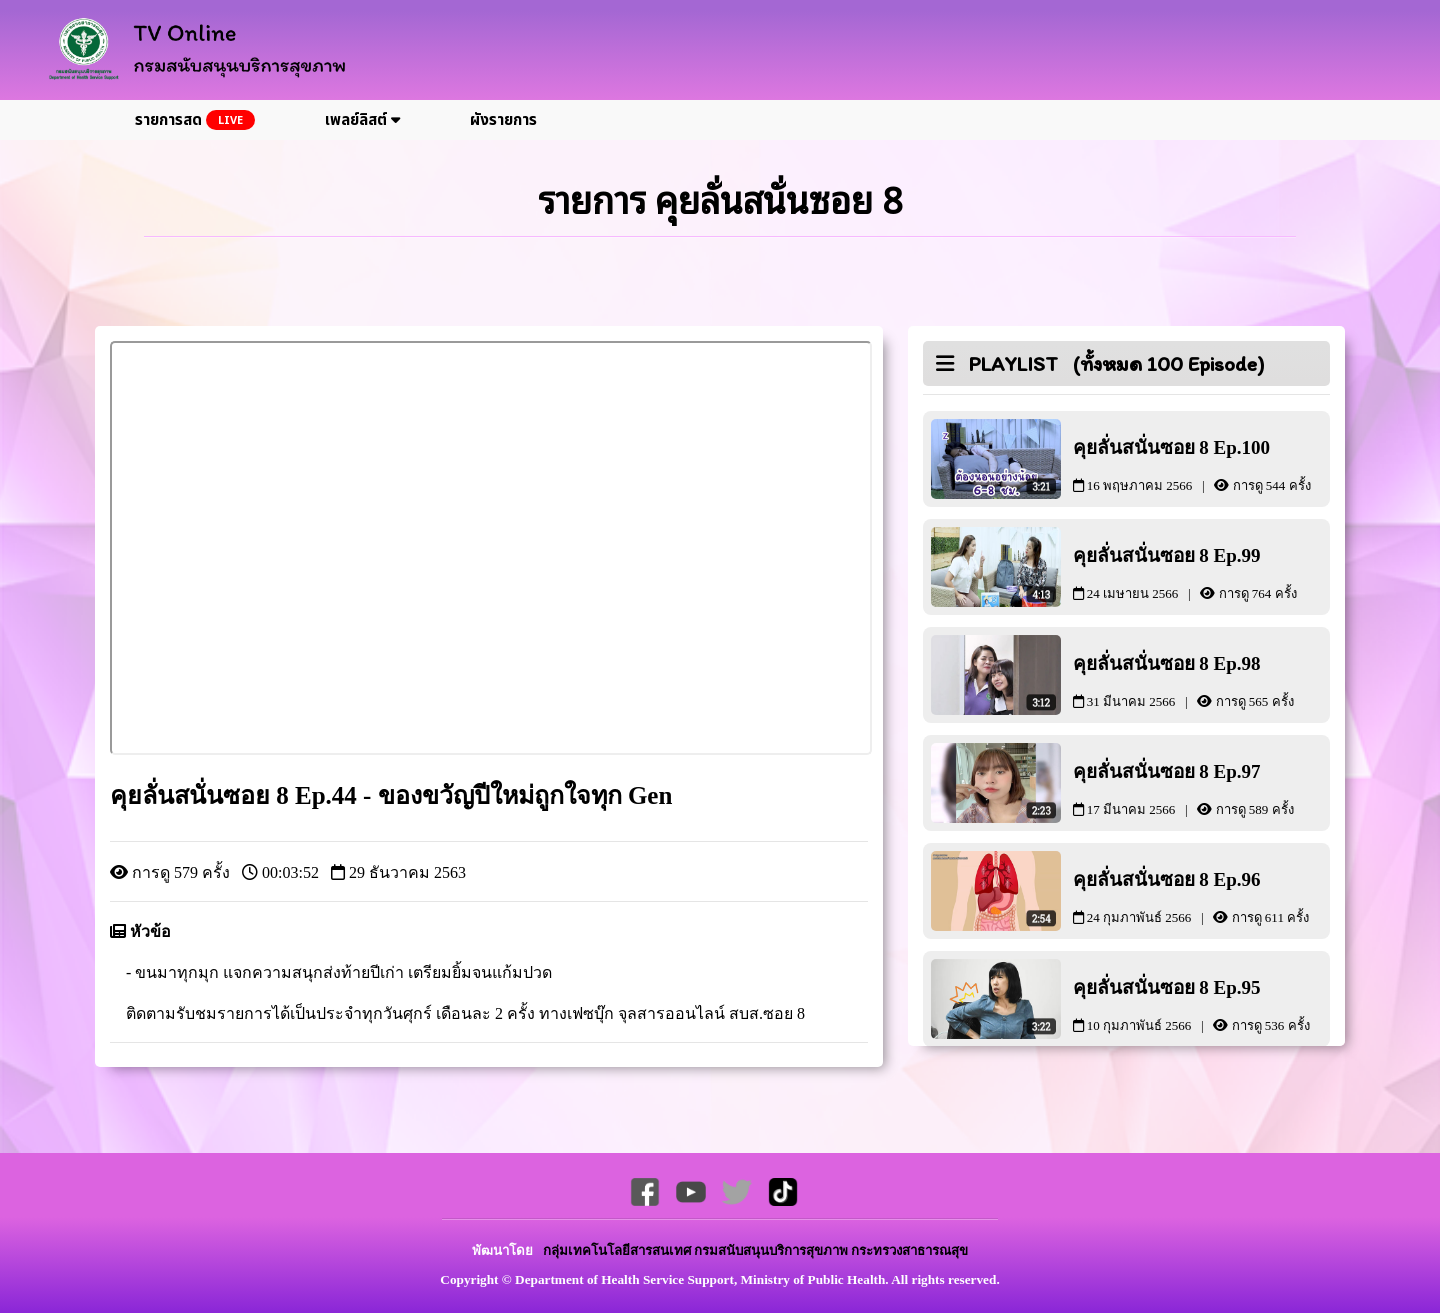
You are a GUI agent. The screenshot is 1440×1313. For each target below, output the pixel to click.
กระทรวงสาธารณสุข (909, 1250)
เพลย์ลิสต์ (362, 120)
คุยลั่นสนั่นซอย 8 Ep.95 (1202, 1004)
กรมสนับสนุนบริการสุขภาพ (772, 1250)
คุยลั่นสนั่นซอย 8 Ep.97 (1202, 788)
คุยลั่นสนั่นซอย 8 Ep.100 (1202, 464)
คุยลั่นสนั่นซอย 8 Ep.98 (1202, 680)
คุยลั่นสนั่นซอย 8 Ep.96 (1202, 896)
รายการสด (195, 120)
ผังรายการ (503, 120)
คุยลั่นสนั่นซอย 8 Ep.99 (1202, 572)
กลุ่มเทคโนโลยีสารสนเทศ (618, 1250)
